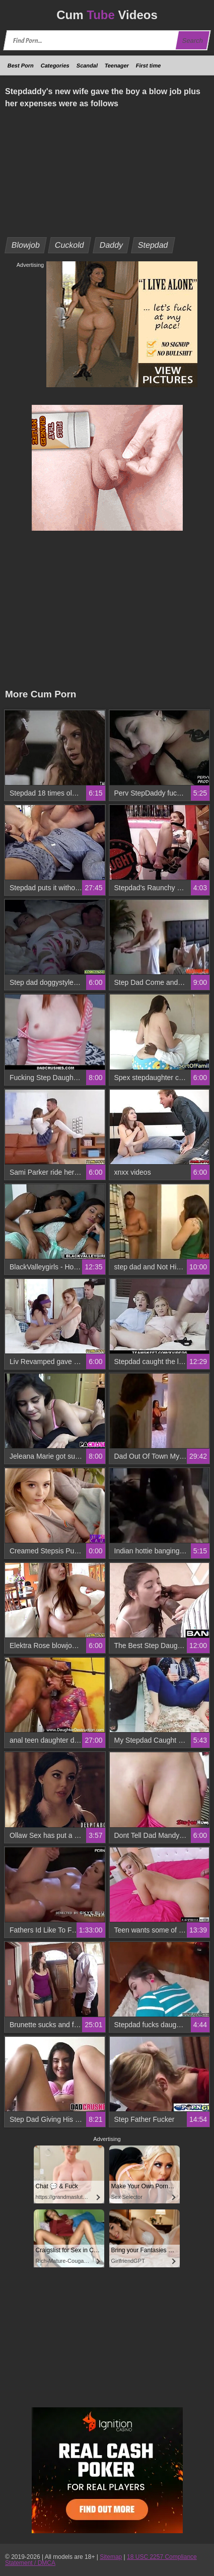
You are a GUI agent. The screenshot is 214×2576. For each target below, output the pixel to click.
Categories (55, 65)
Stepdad (153, 245)
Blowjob (26, 245)
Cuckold (69, 245)
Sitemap (111, 2556)
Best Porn (20, 65)
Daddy (111, 245)
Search (192, 40)
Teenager (116, 65)
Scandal (87, 65)
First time (148, 65)
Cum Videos (107, 15)
